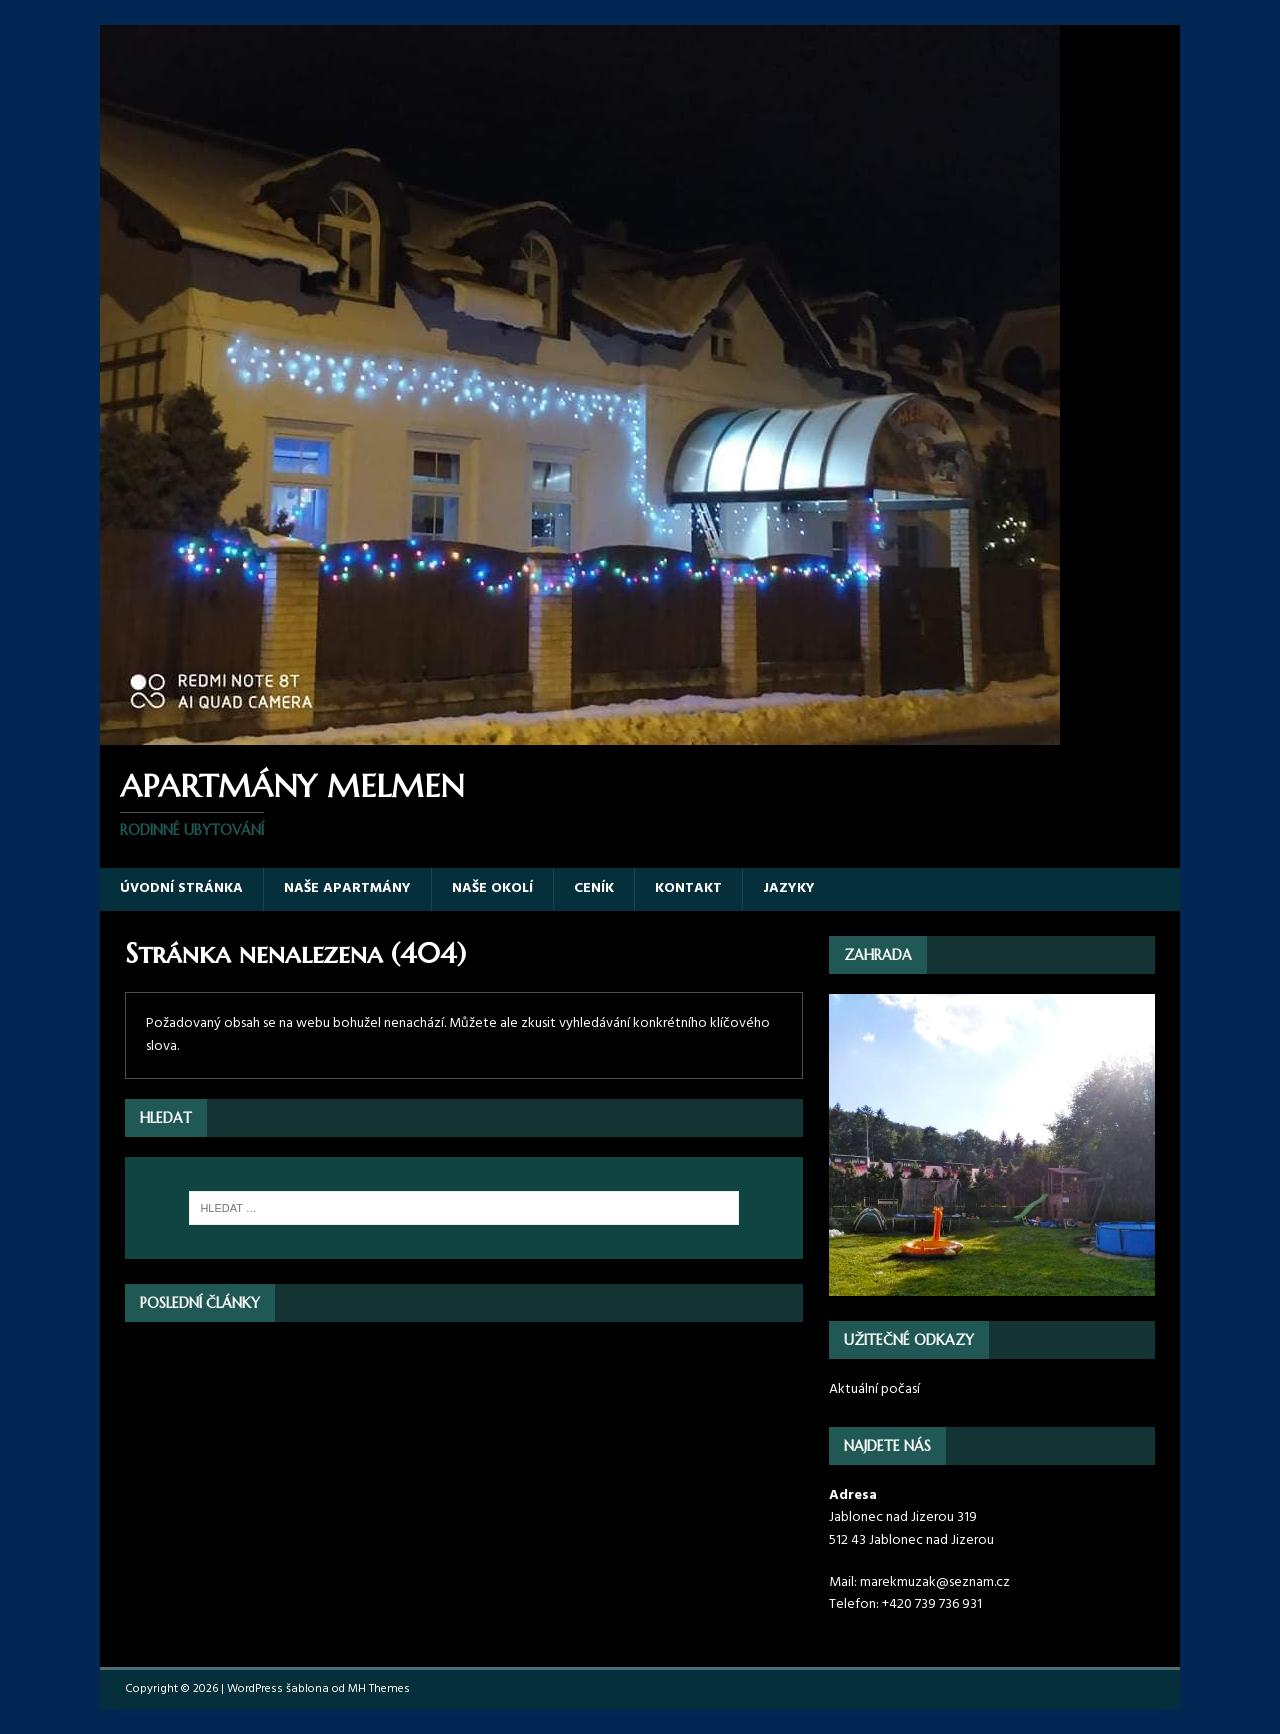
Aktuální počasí (874, 1389)
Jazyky (789, 888)
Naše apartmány (347, 888)
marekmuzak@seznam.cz (935, 1582)
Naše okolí (492, 888)
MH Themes (379, 1689)
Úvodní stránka (181, 888)
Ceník (594, 888)
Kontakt (688, 888)
